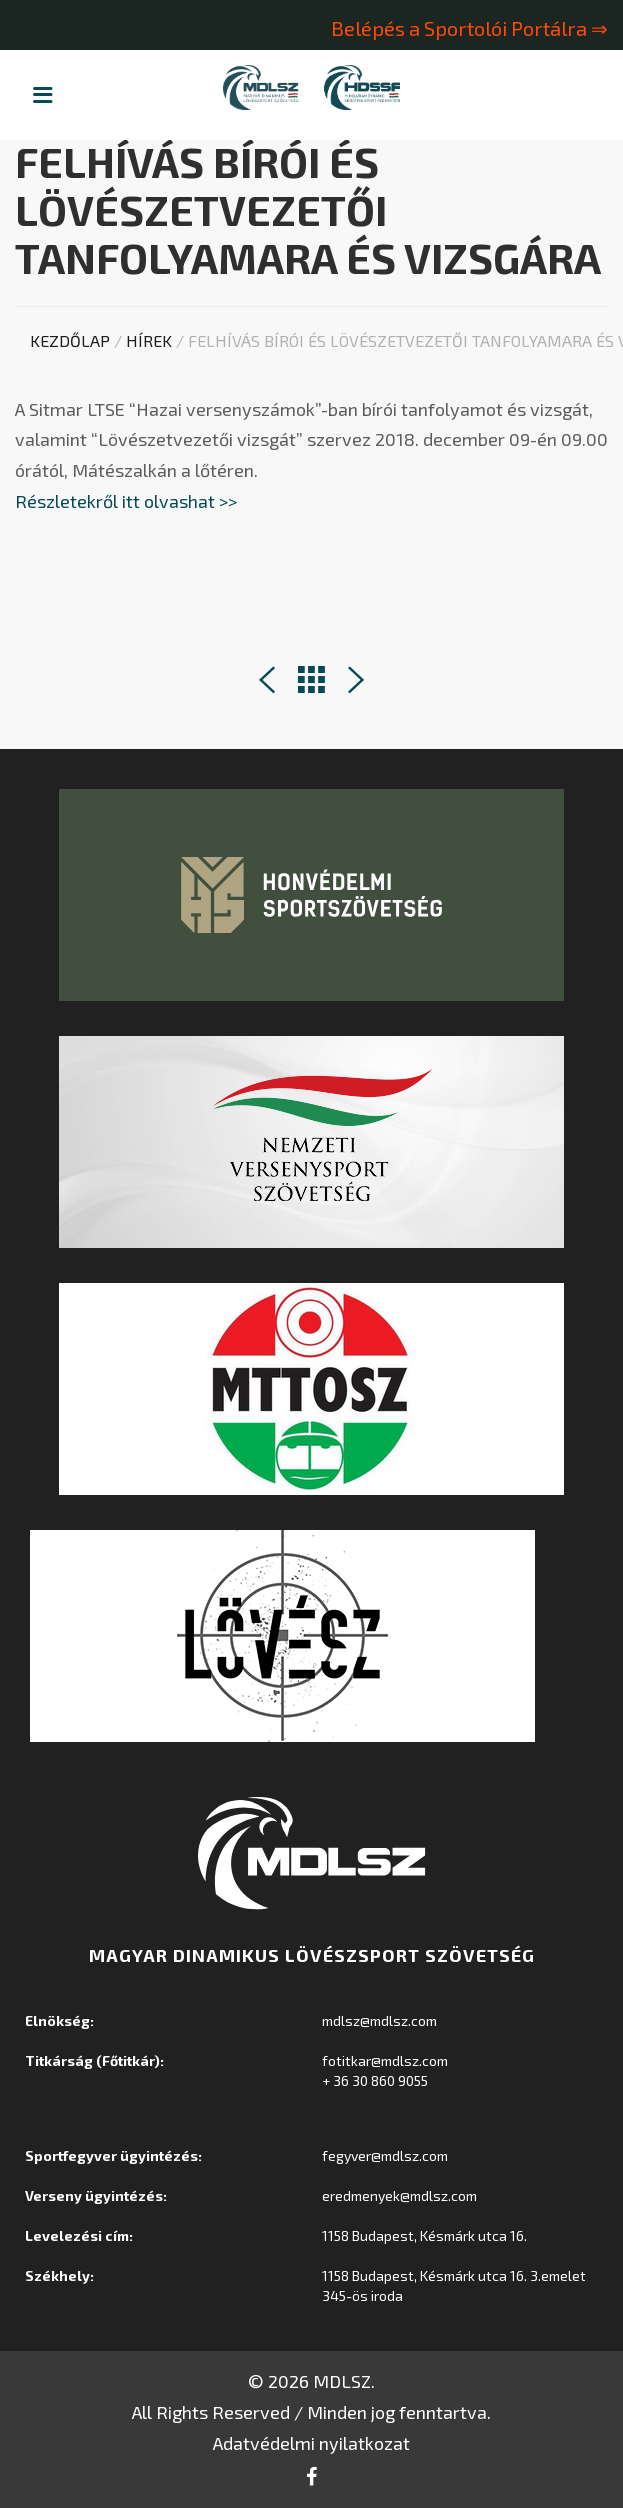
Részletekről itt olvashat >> (128, 501)
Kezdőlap (70, 340)
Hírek (149, 340)
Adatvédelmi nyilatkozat (311, 2443)
